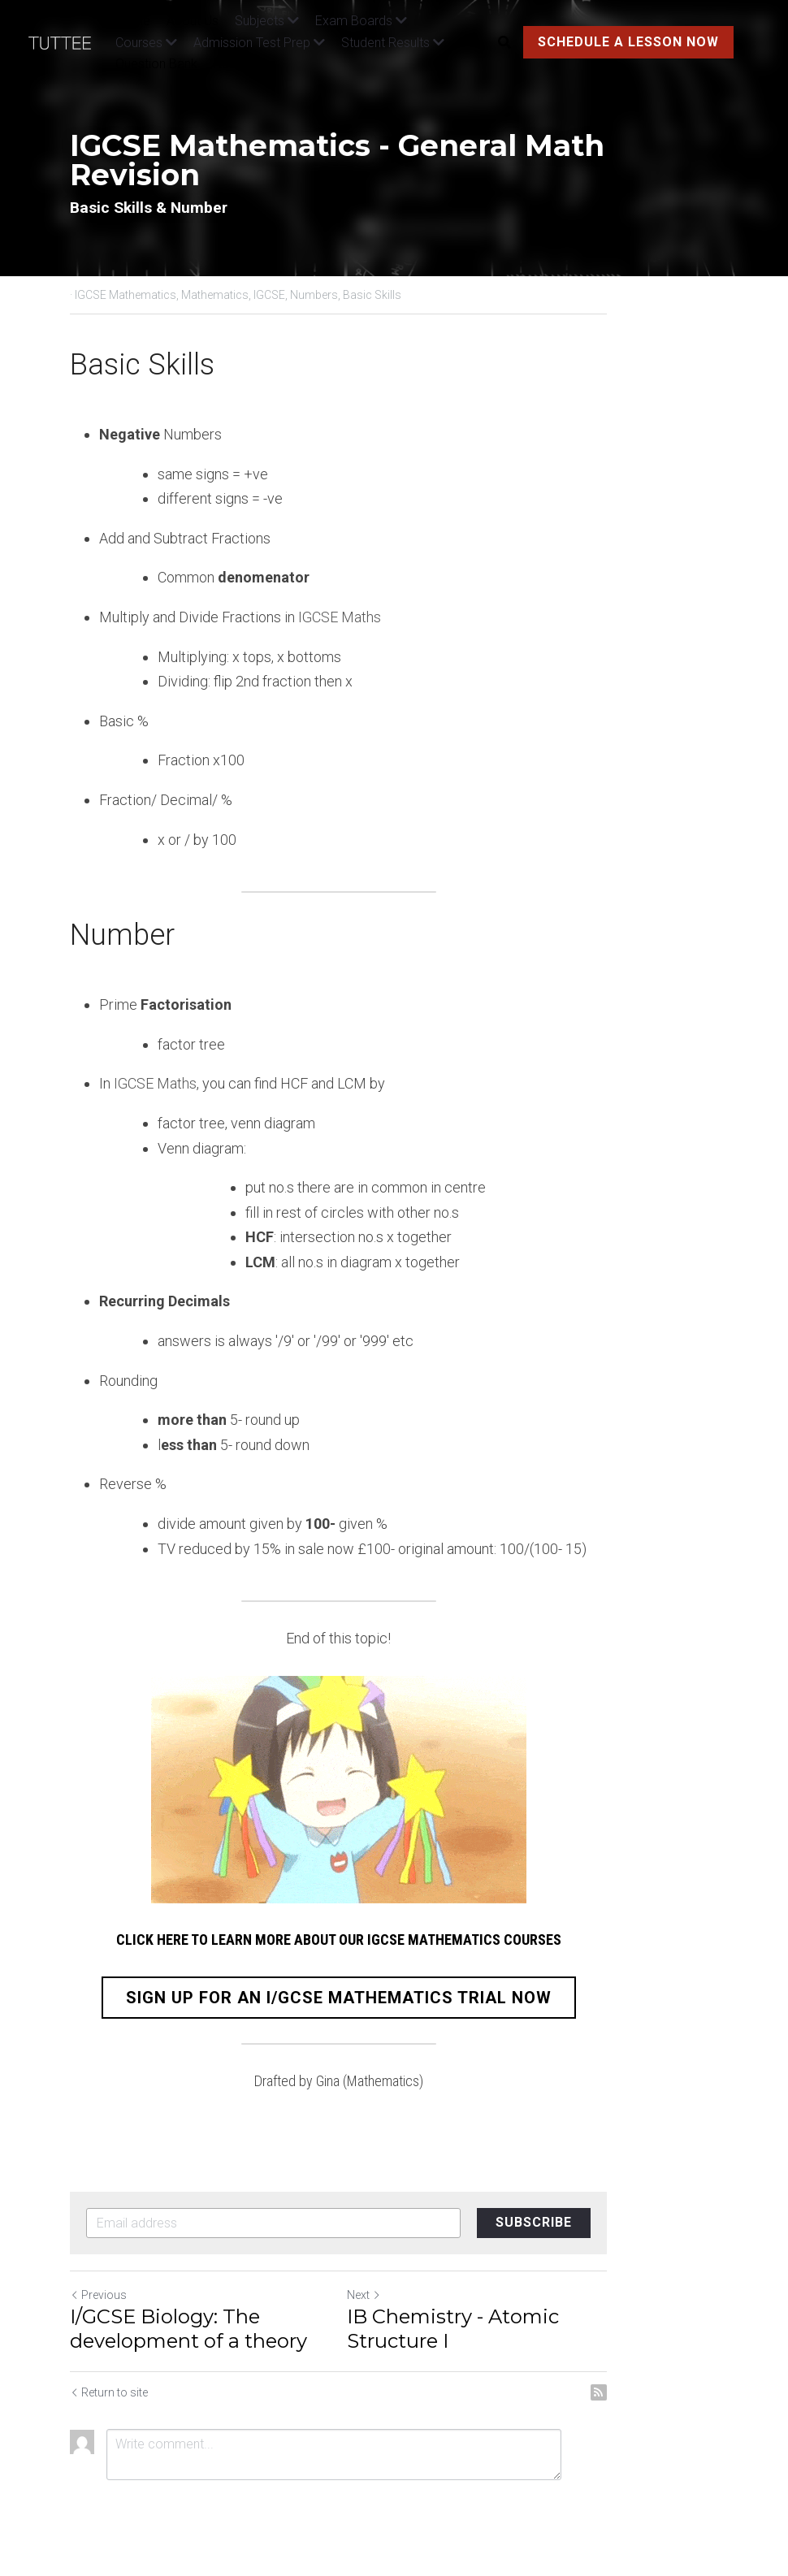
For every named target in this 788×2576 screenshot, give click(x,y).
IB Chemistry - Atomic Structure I (556, 2329)
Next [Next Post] (419, 2294)
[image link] (67, 41)
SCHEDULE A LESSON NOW (626, 42)
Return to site (110, 2392)
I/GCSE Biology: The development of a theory (192, 2329)
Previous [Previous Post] (99, 2294)
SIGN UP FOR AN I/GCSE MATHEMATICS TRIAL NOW (394, 1997)
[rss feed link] (709, 2392)
